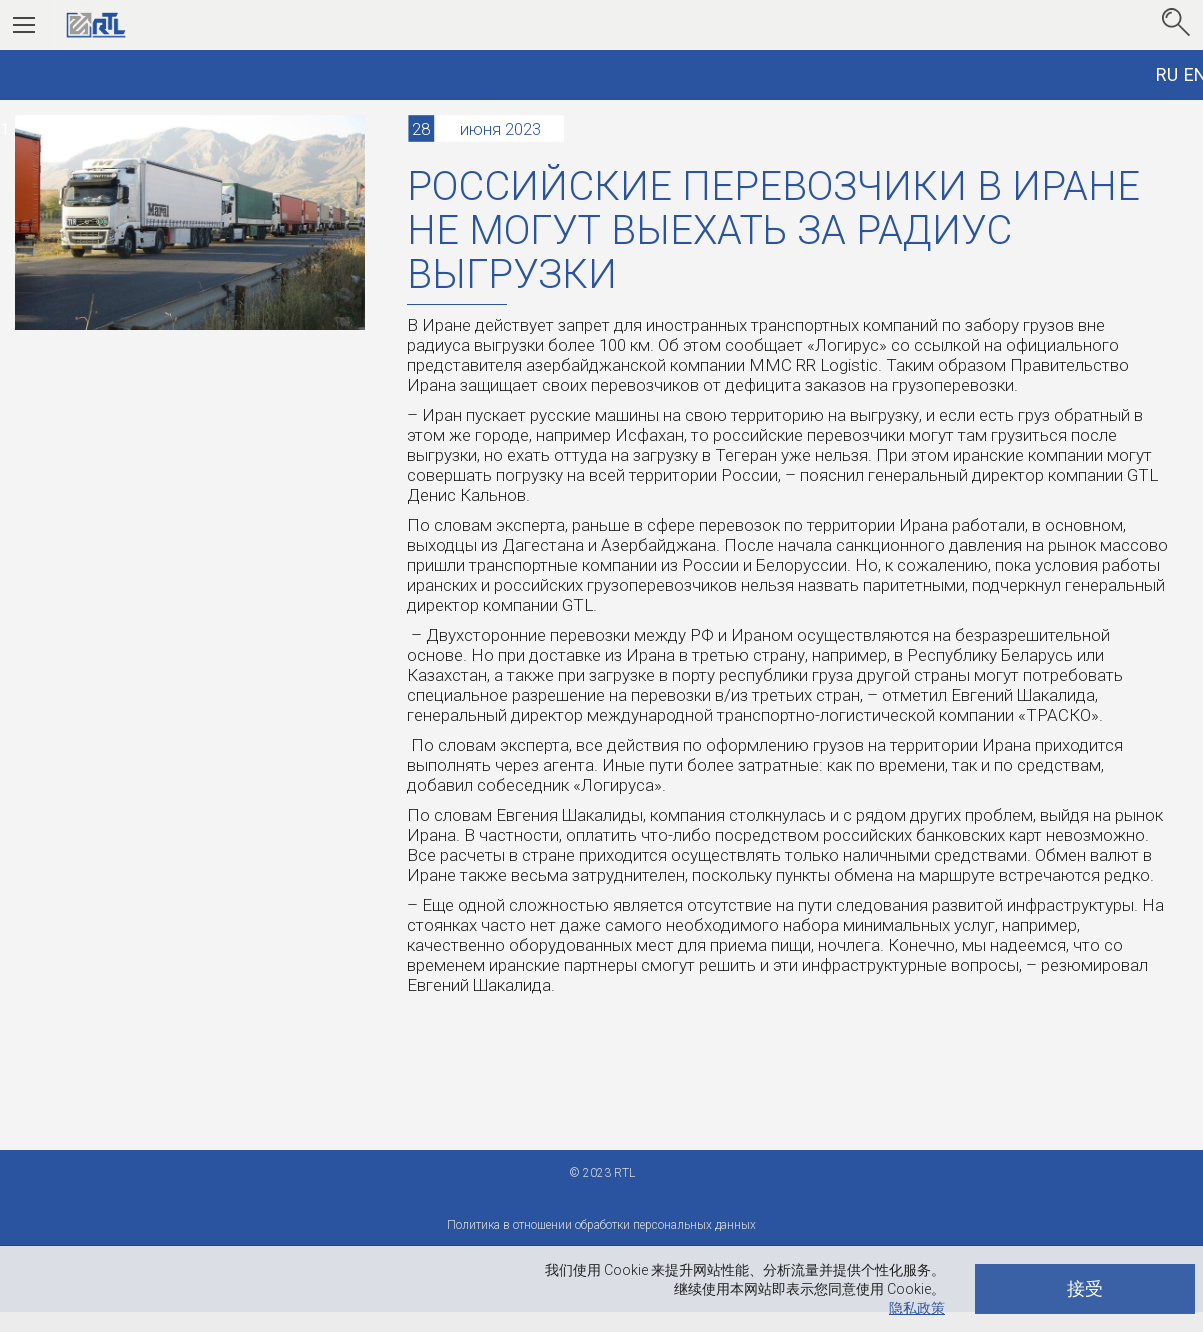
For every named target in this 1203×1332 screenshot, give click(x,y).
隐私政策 (917, 1308)
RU (1167, 74)
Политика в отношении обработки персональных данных (601, 1225)
